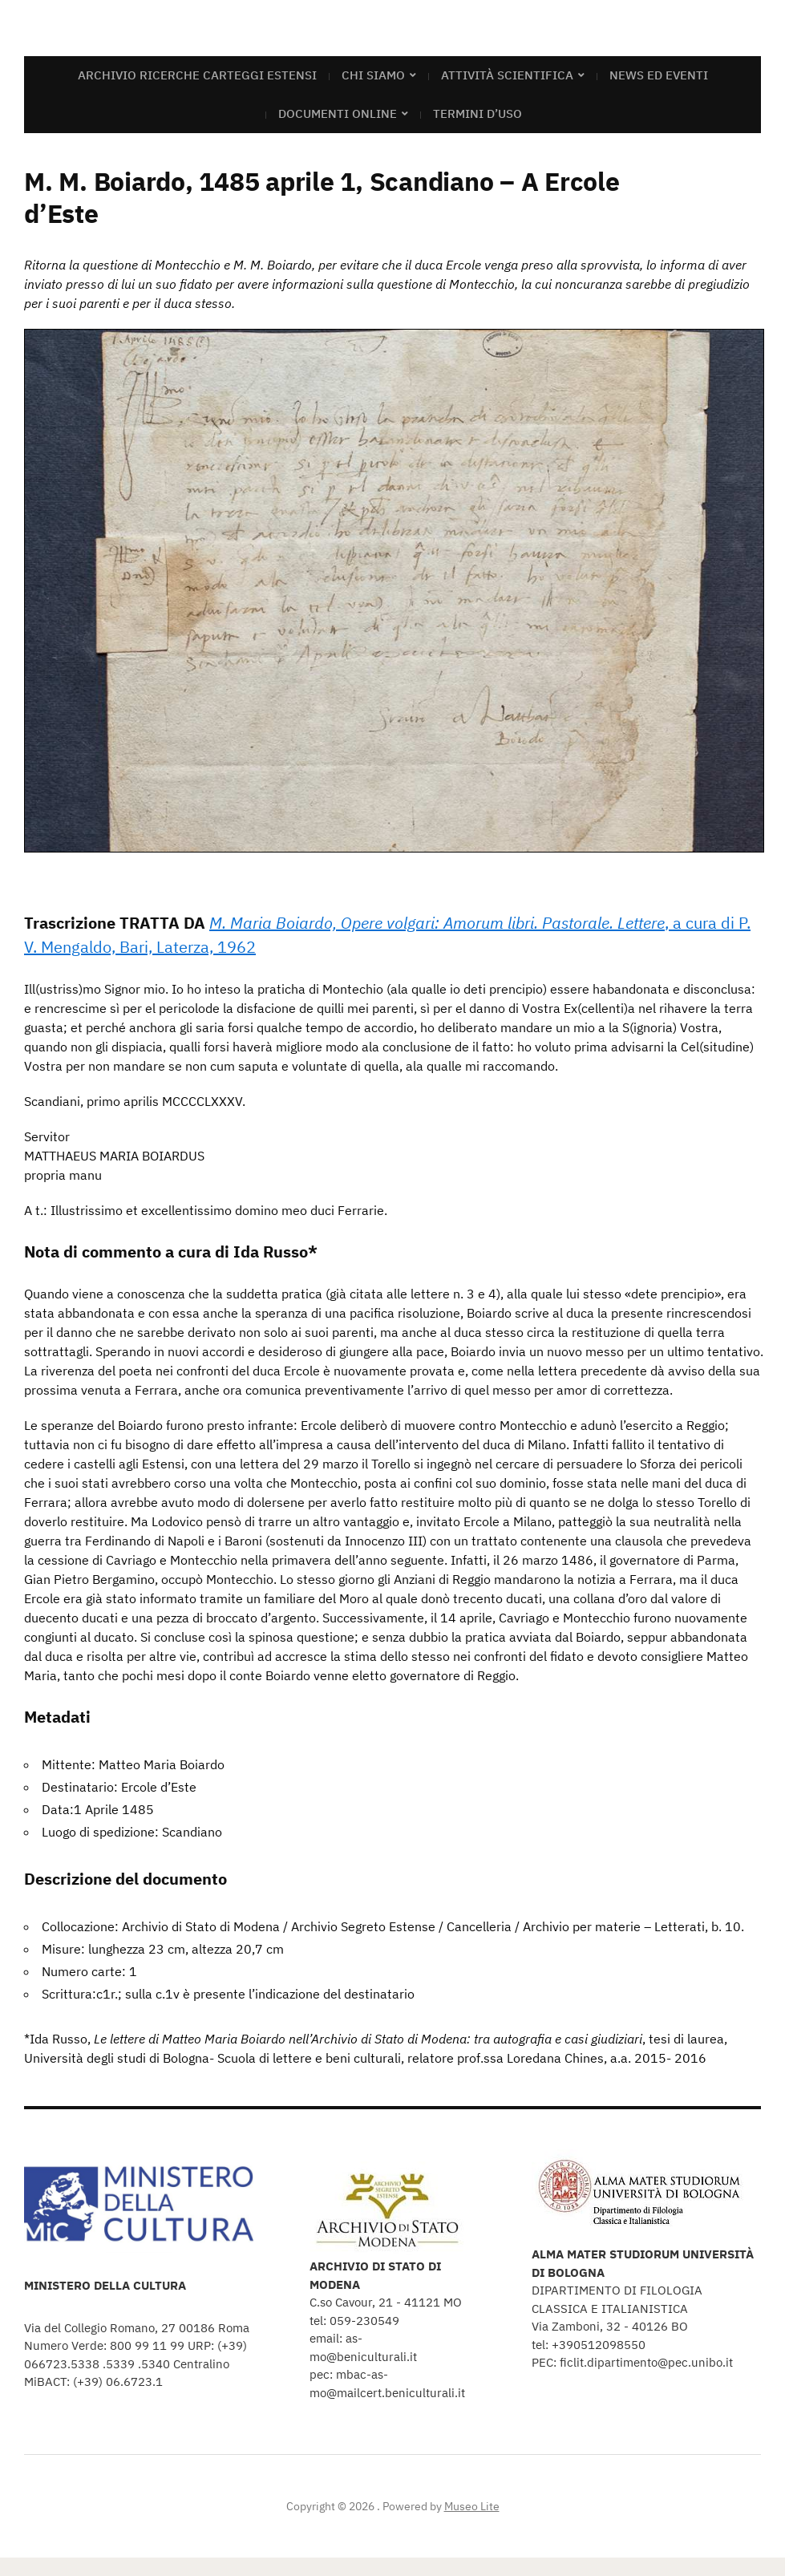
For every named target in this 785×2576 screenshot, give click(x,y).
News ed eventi (658, 75)
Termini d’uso (477, 113)
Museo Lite (472, 2506)
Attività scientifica (507, 75)
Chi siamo (373, 75)
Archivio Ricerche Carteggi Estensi (197, 75)
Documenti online (337, 113)
